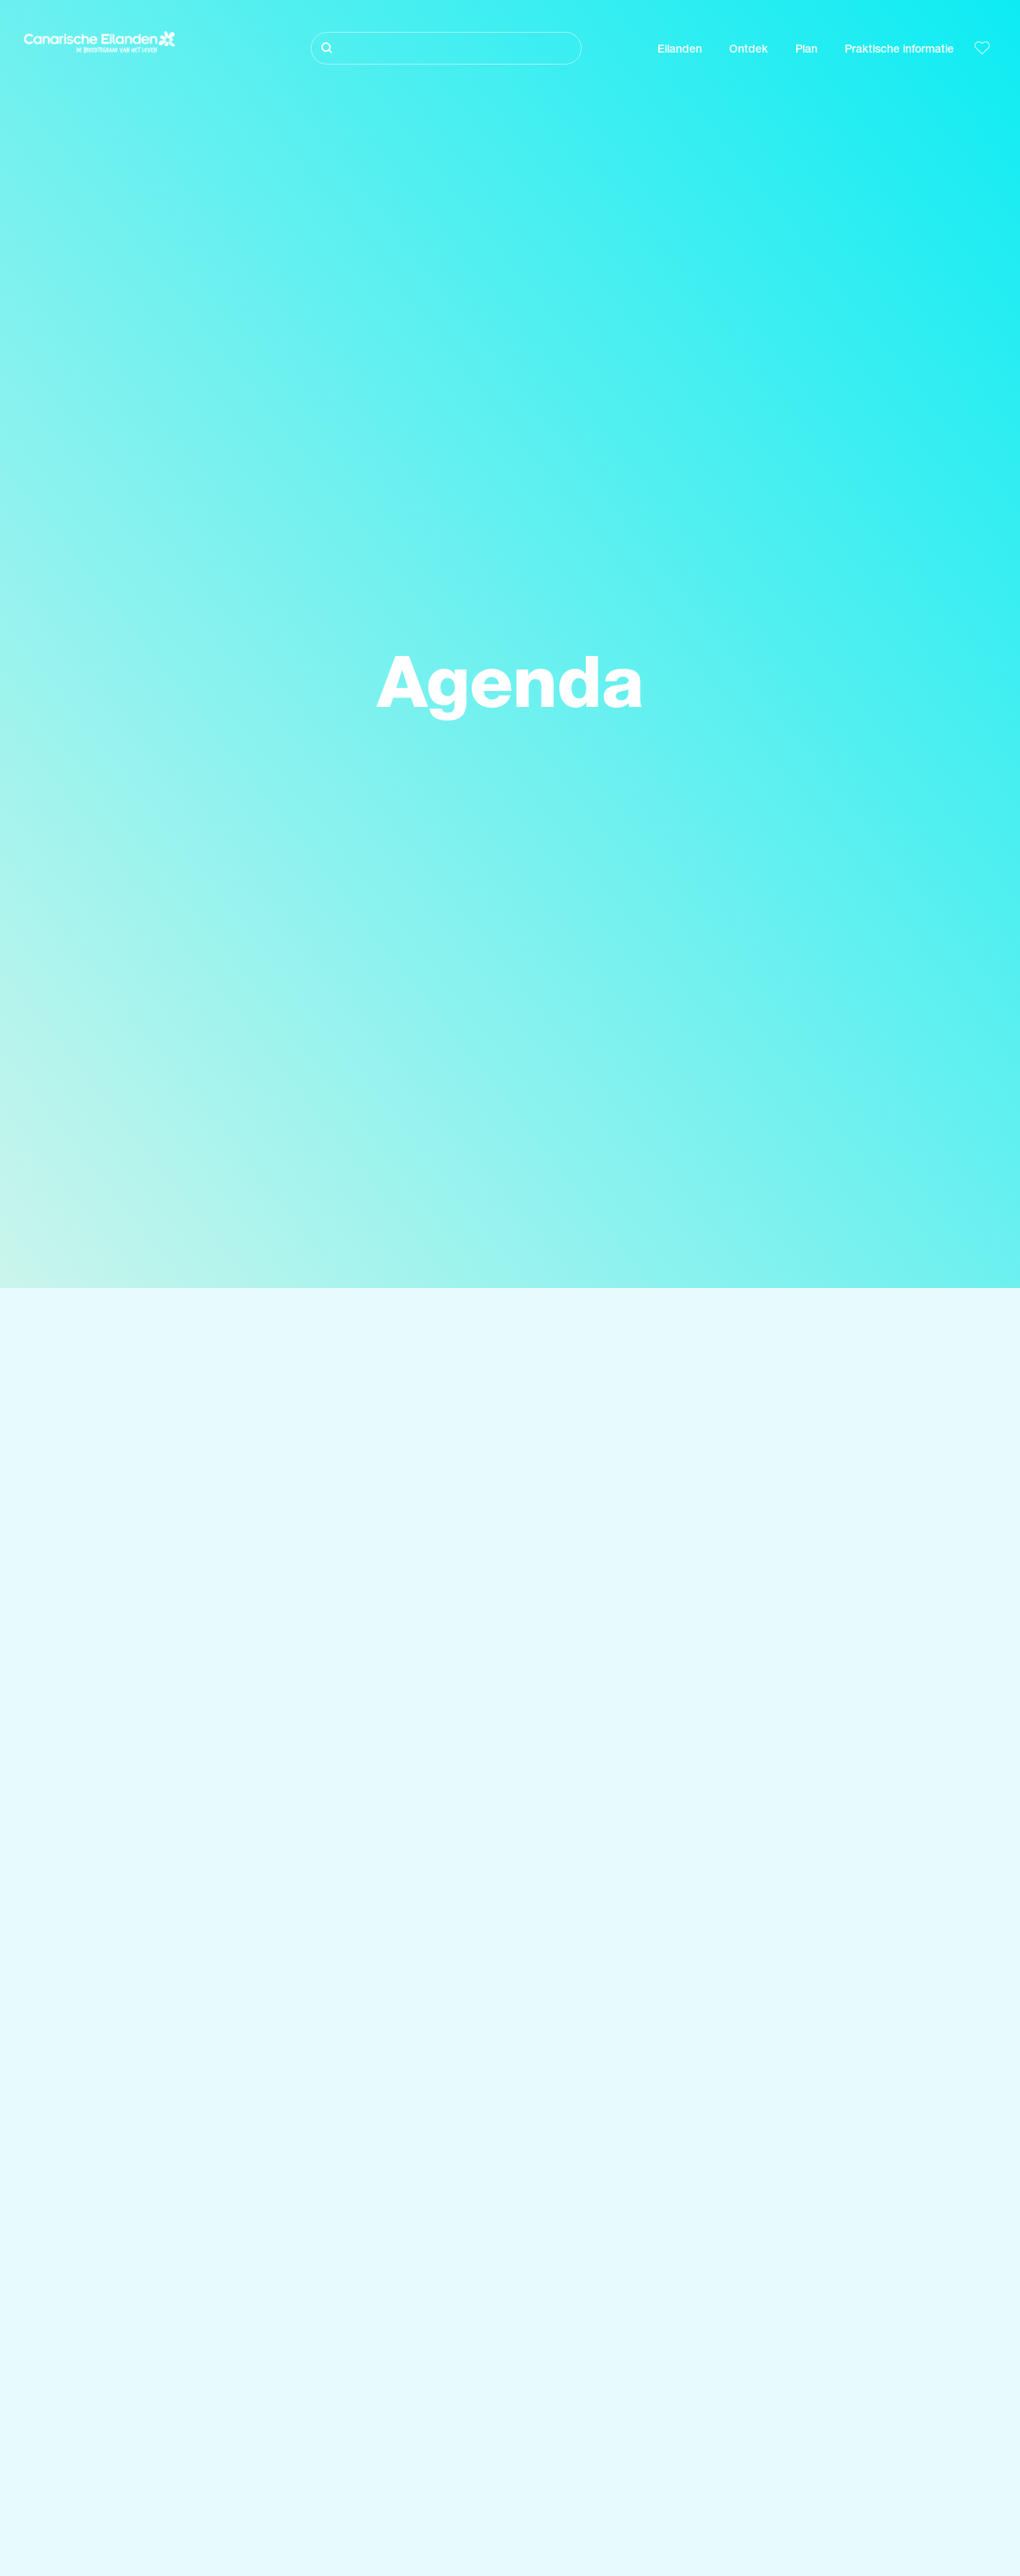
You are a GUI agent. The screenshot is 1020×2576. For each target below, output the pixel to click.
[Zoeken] (446, 48)
